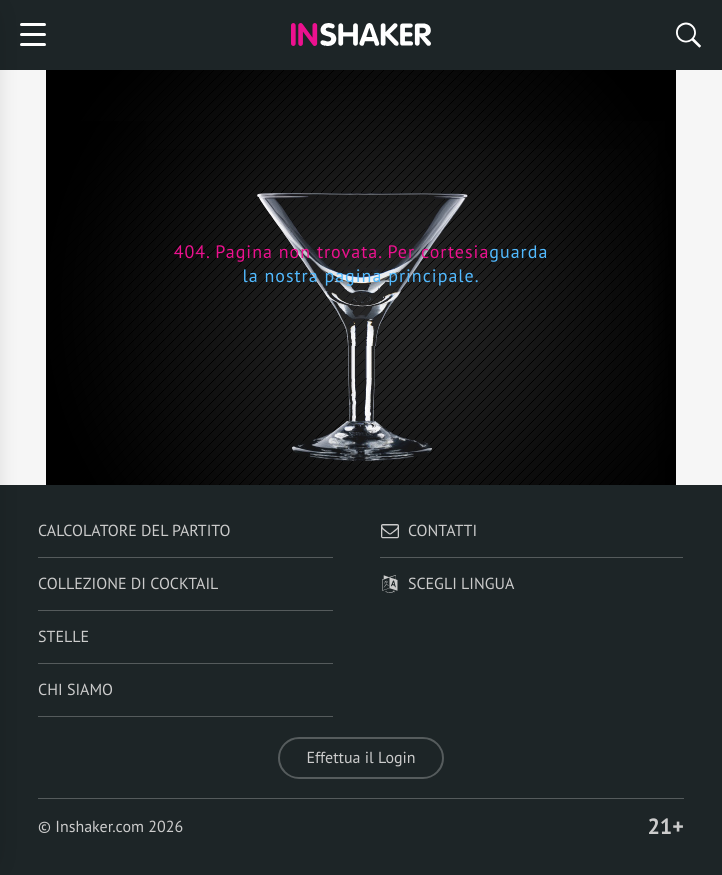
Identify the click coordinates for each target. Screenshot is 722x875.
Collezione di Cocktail (128, 584)
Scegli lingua (447, 584)
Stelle (63, 637)
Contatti (428, 531)
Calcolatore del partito (134, 531)
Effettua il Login (360, 758)
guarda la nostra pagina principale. (395, 263)
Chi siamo (75, 690)
